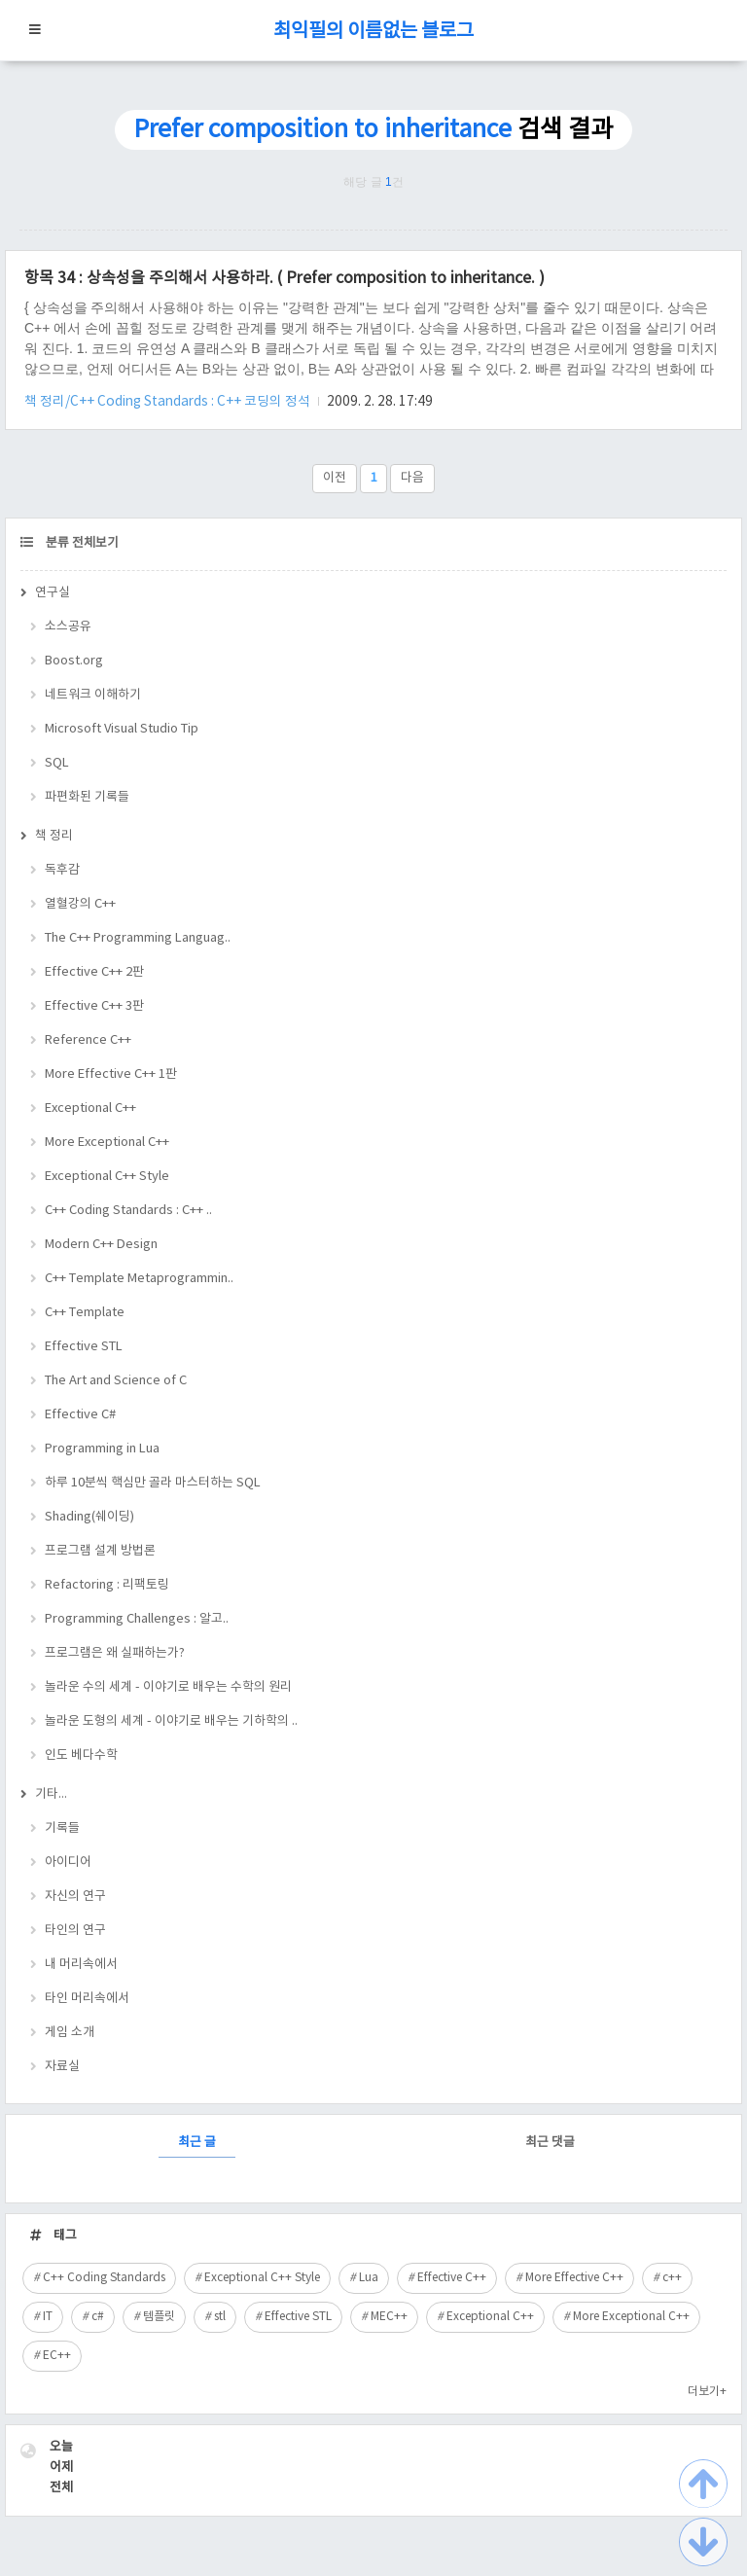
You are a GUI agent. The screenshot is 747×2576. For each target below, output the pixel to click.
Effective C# (80, 1415)
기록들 (62, 1828)
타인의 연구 (75, 1930)
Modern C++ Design (101, 1244)
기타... (51, 1794)
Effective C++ (451, 2278)
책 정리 (54, 836)
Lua (368, 2278)
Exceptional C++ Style (107, 1176)
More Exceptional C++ (107, 1142)
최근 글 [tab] (197, 2142)
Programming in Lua (102, 1449)
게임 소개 (69, 2032)
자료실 (62, 2066)
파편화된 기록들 (87, 797)
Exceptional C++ (90, 1108)
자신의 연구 (75, 1896)
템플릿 (159, 2316)
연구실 (52, 593)
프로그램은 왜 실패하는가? (115, 1653)
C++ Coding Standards (104, 2278)
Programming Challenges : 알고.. (137, 1619)
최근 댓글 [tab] (550, 2142)
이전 (334, 478)
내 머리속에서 (81, 1964)
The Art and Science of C (116, 1381)
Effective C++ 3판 (94, 1006)
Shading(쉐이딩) (89, 1517)
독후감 (62, 870)
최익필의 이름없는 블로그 (373, 31)
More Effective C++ (574, 2278)
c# (97, 2316)
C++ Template (84, 1313)
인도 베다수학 (81, 1755)
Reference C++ (88, 1040)
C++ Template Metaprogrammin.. (139, 1278)
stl (220, 2316)
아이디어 (68, 1862)
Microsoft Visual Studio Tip (121, 729)
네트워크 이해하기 (93, 695)
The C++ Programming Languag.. (138, 938)
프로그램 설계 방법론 (100, 1551)
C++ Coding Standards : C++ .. (128, 1210)
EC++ (57, 2355)
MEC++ (389, 2316)
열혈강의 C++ (80, 904)
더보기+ (707, 2391)
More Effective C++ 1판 (111, 1074)
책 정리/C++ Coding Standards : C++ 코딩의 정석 (168, 402)
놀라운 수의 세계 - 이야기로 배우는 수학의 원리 (168, 1687)
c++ (672, 2278)
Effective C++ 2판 (94, 972)
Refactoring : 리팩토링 (107, 1585)
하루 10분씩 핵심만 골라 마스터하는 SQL (153, 1483)
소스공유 (68, 627)
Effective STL (84, 1347)
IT (48, 2316)
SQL (57, 763)
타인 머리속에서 (87, 1998)
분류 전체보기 (81, 543)
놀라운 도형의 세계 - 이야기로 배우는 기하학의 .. (171, 1721)
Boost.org (74, 661)
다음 (412, 478)
